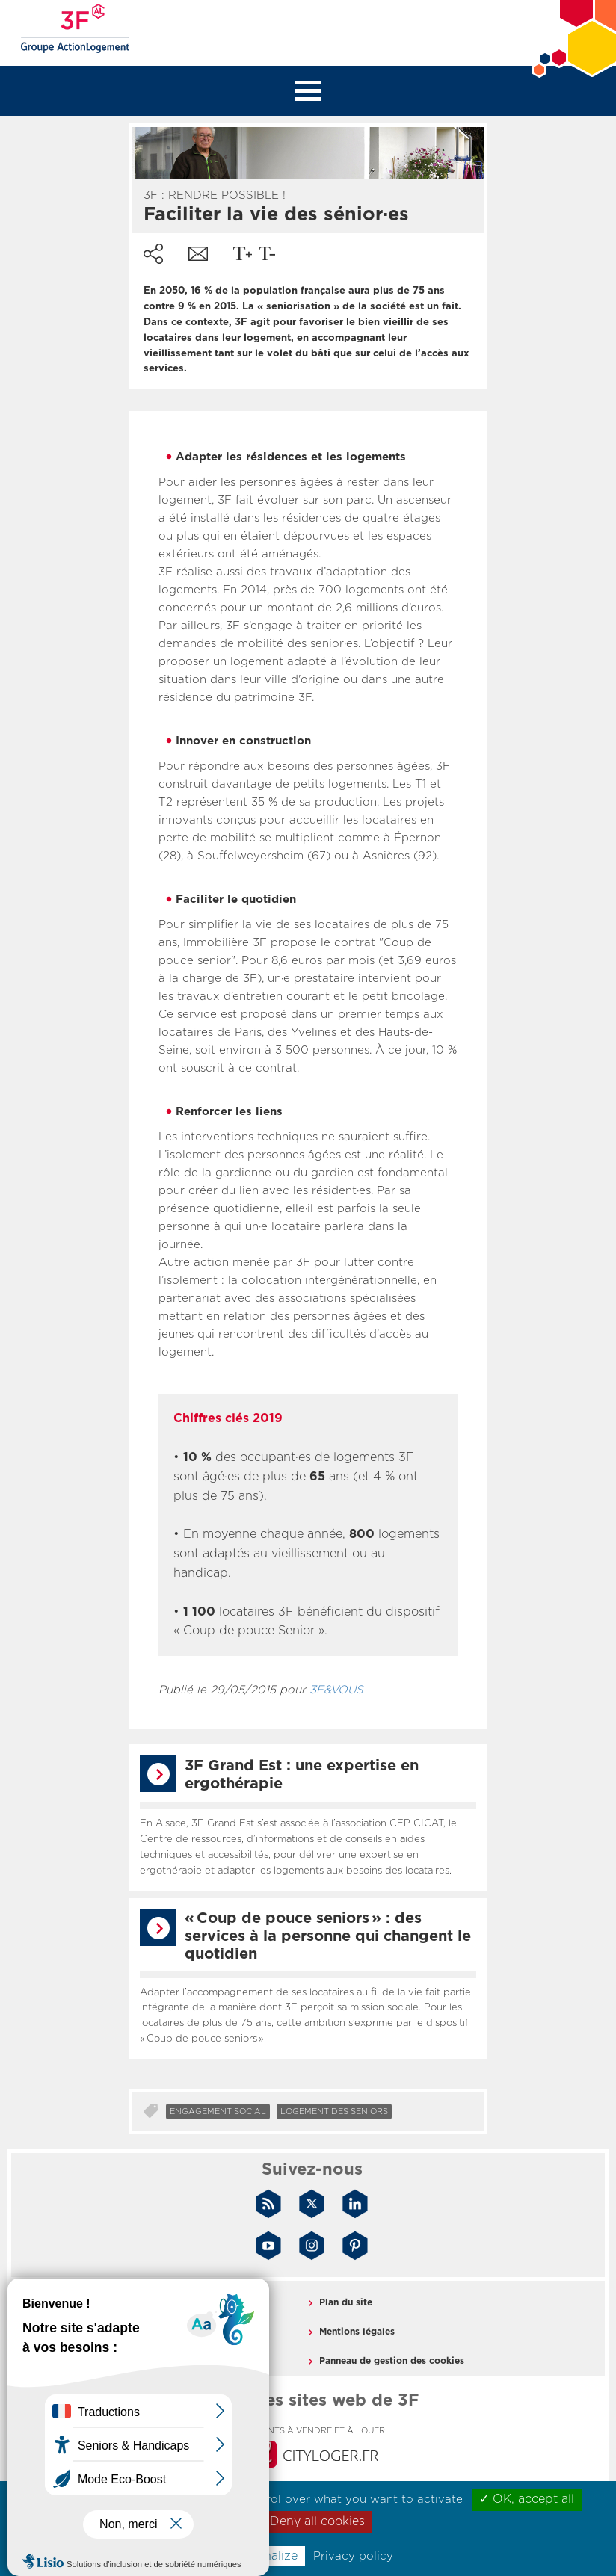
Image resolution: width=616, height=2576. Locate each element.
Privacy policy (353, 2556)
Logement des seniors (334, 2111)
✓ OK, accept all (526, 2499)
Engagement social (218, 2111)
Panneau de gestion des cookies (391, 2360)
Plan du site (345, 2302)
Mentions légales (357, 2331)
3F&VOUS (336, 1690)
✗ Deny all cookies (310, 2521)
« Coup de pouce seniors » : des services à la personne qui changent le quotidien (328, 1936)
